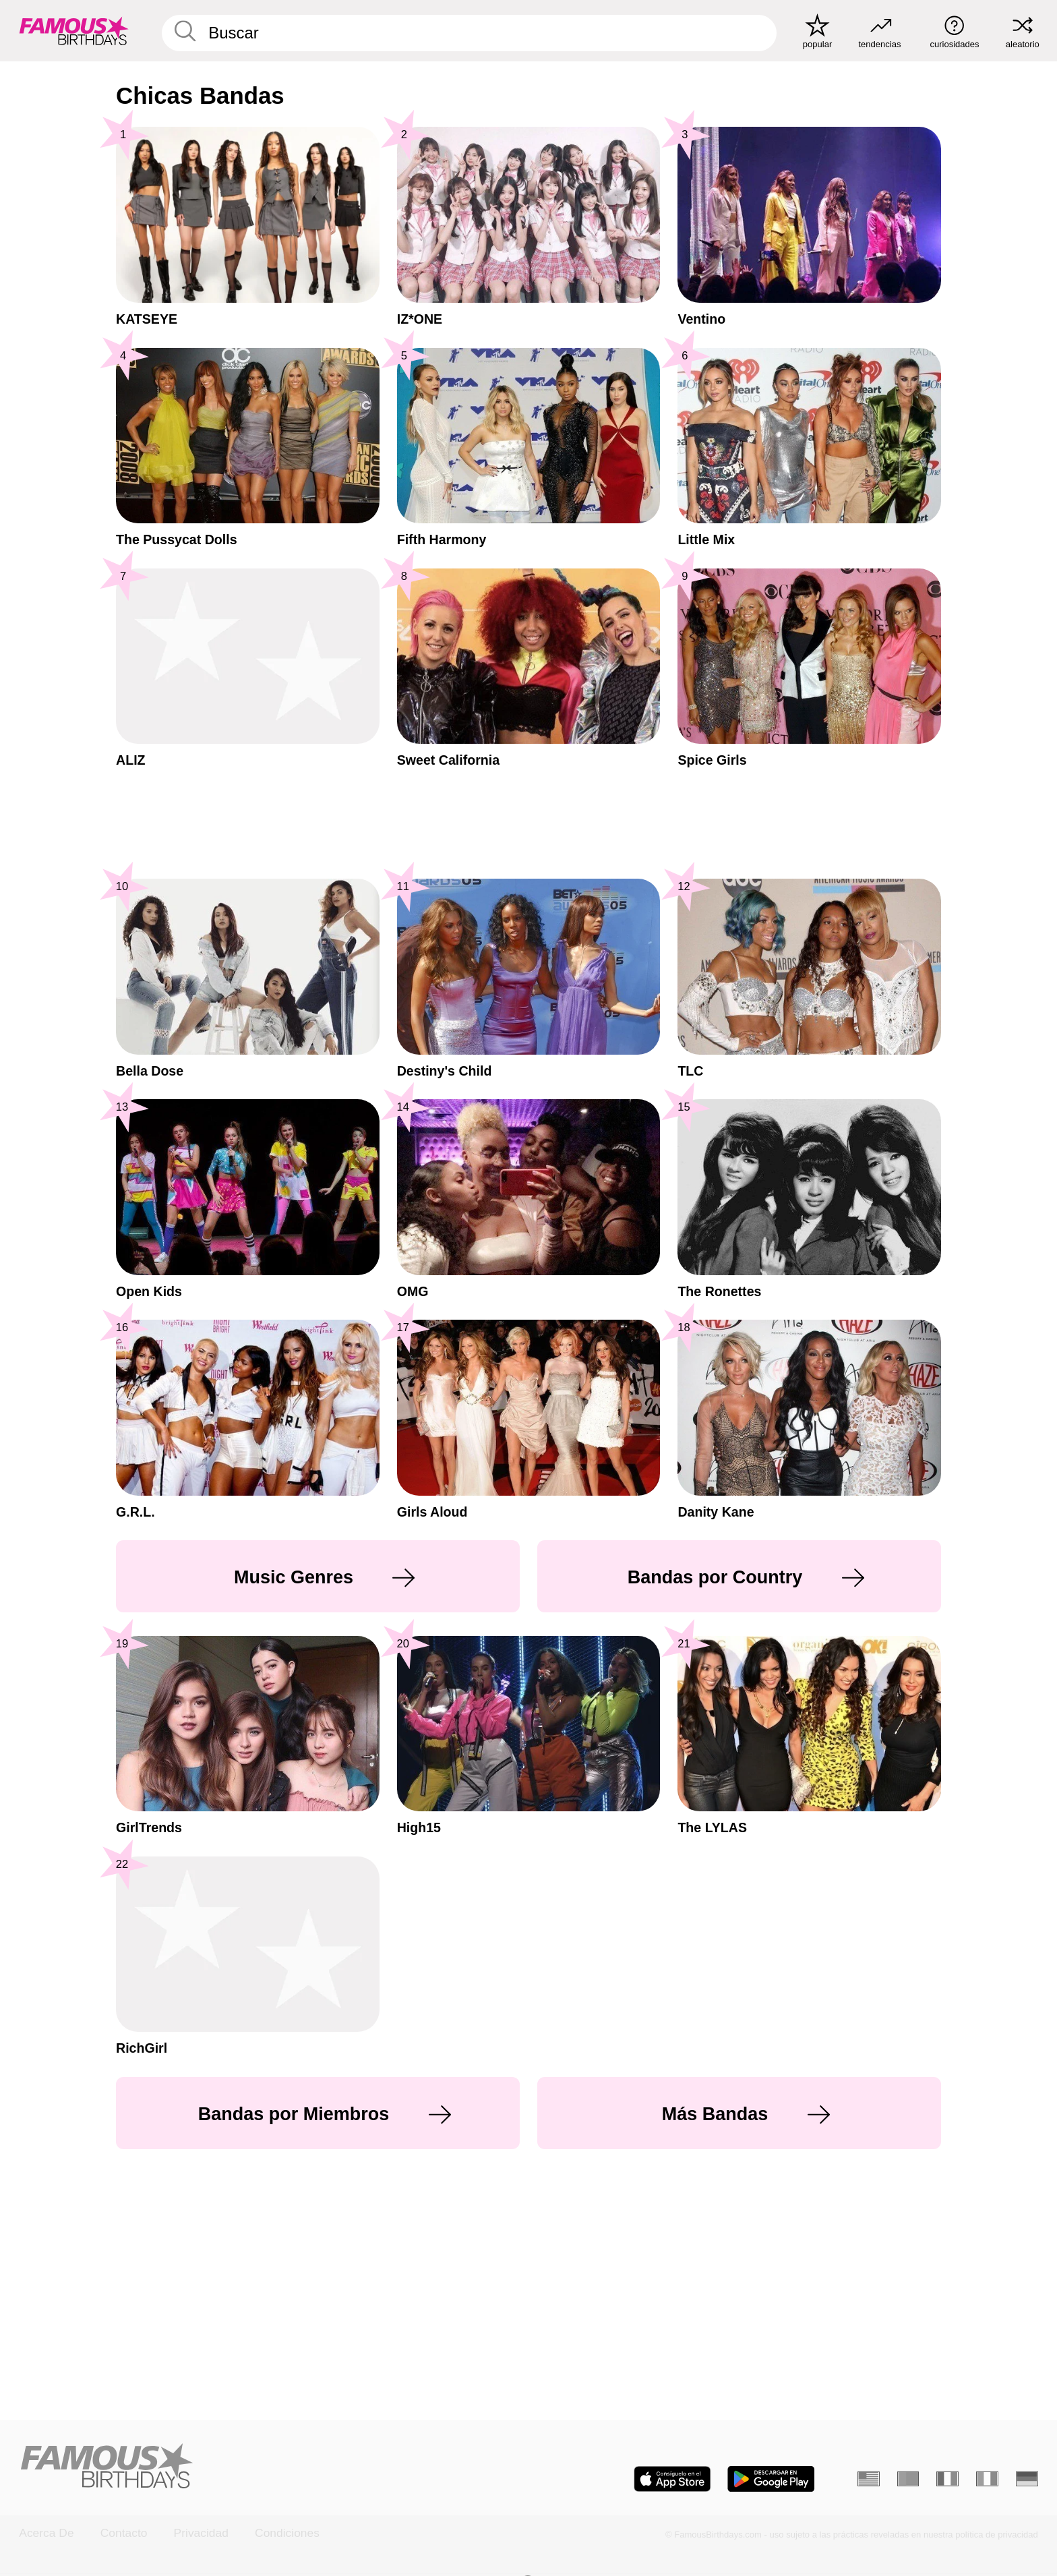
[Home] (269, 2467)
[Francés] (947, 2478)
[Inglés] (868, 2478)
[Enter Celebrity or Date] (469, 33)
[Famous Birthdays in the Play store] (771, 2479)
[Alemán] (1027, 2478)
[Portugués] (908, 2478)
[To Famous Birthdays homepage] (74, 30)
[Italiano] (987, 2478)
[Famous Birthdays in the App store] (672, 2479)
